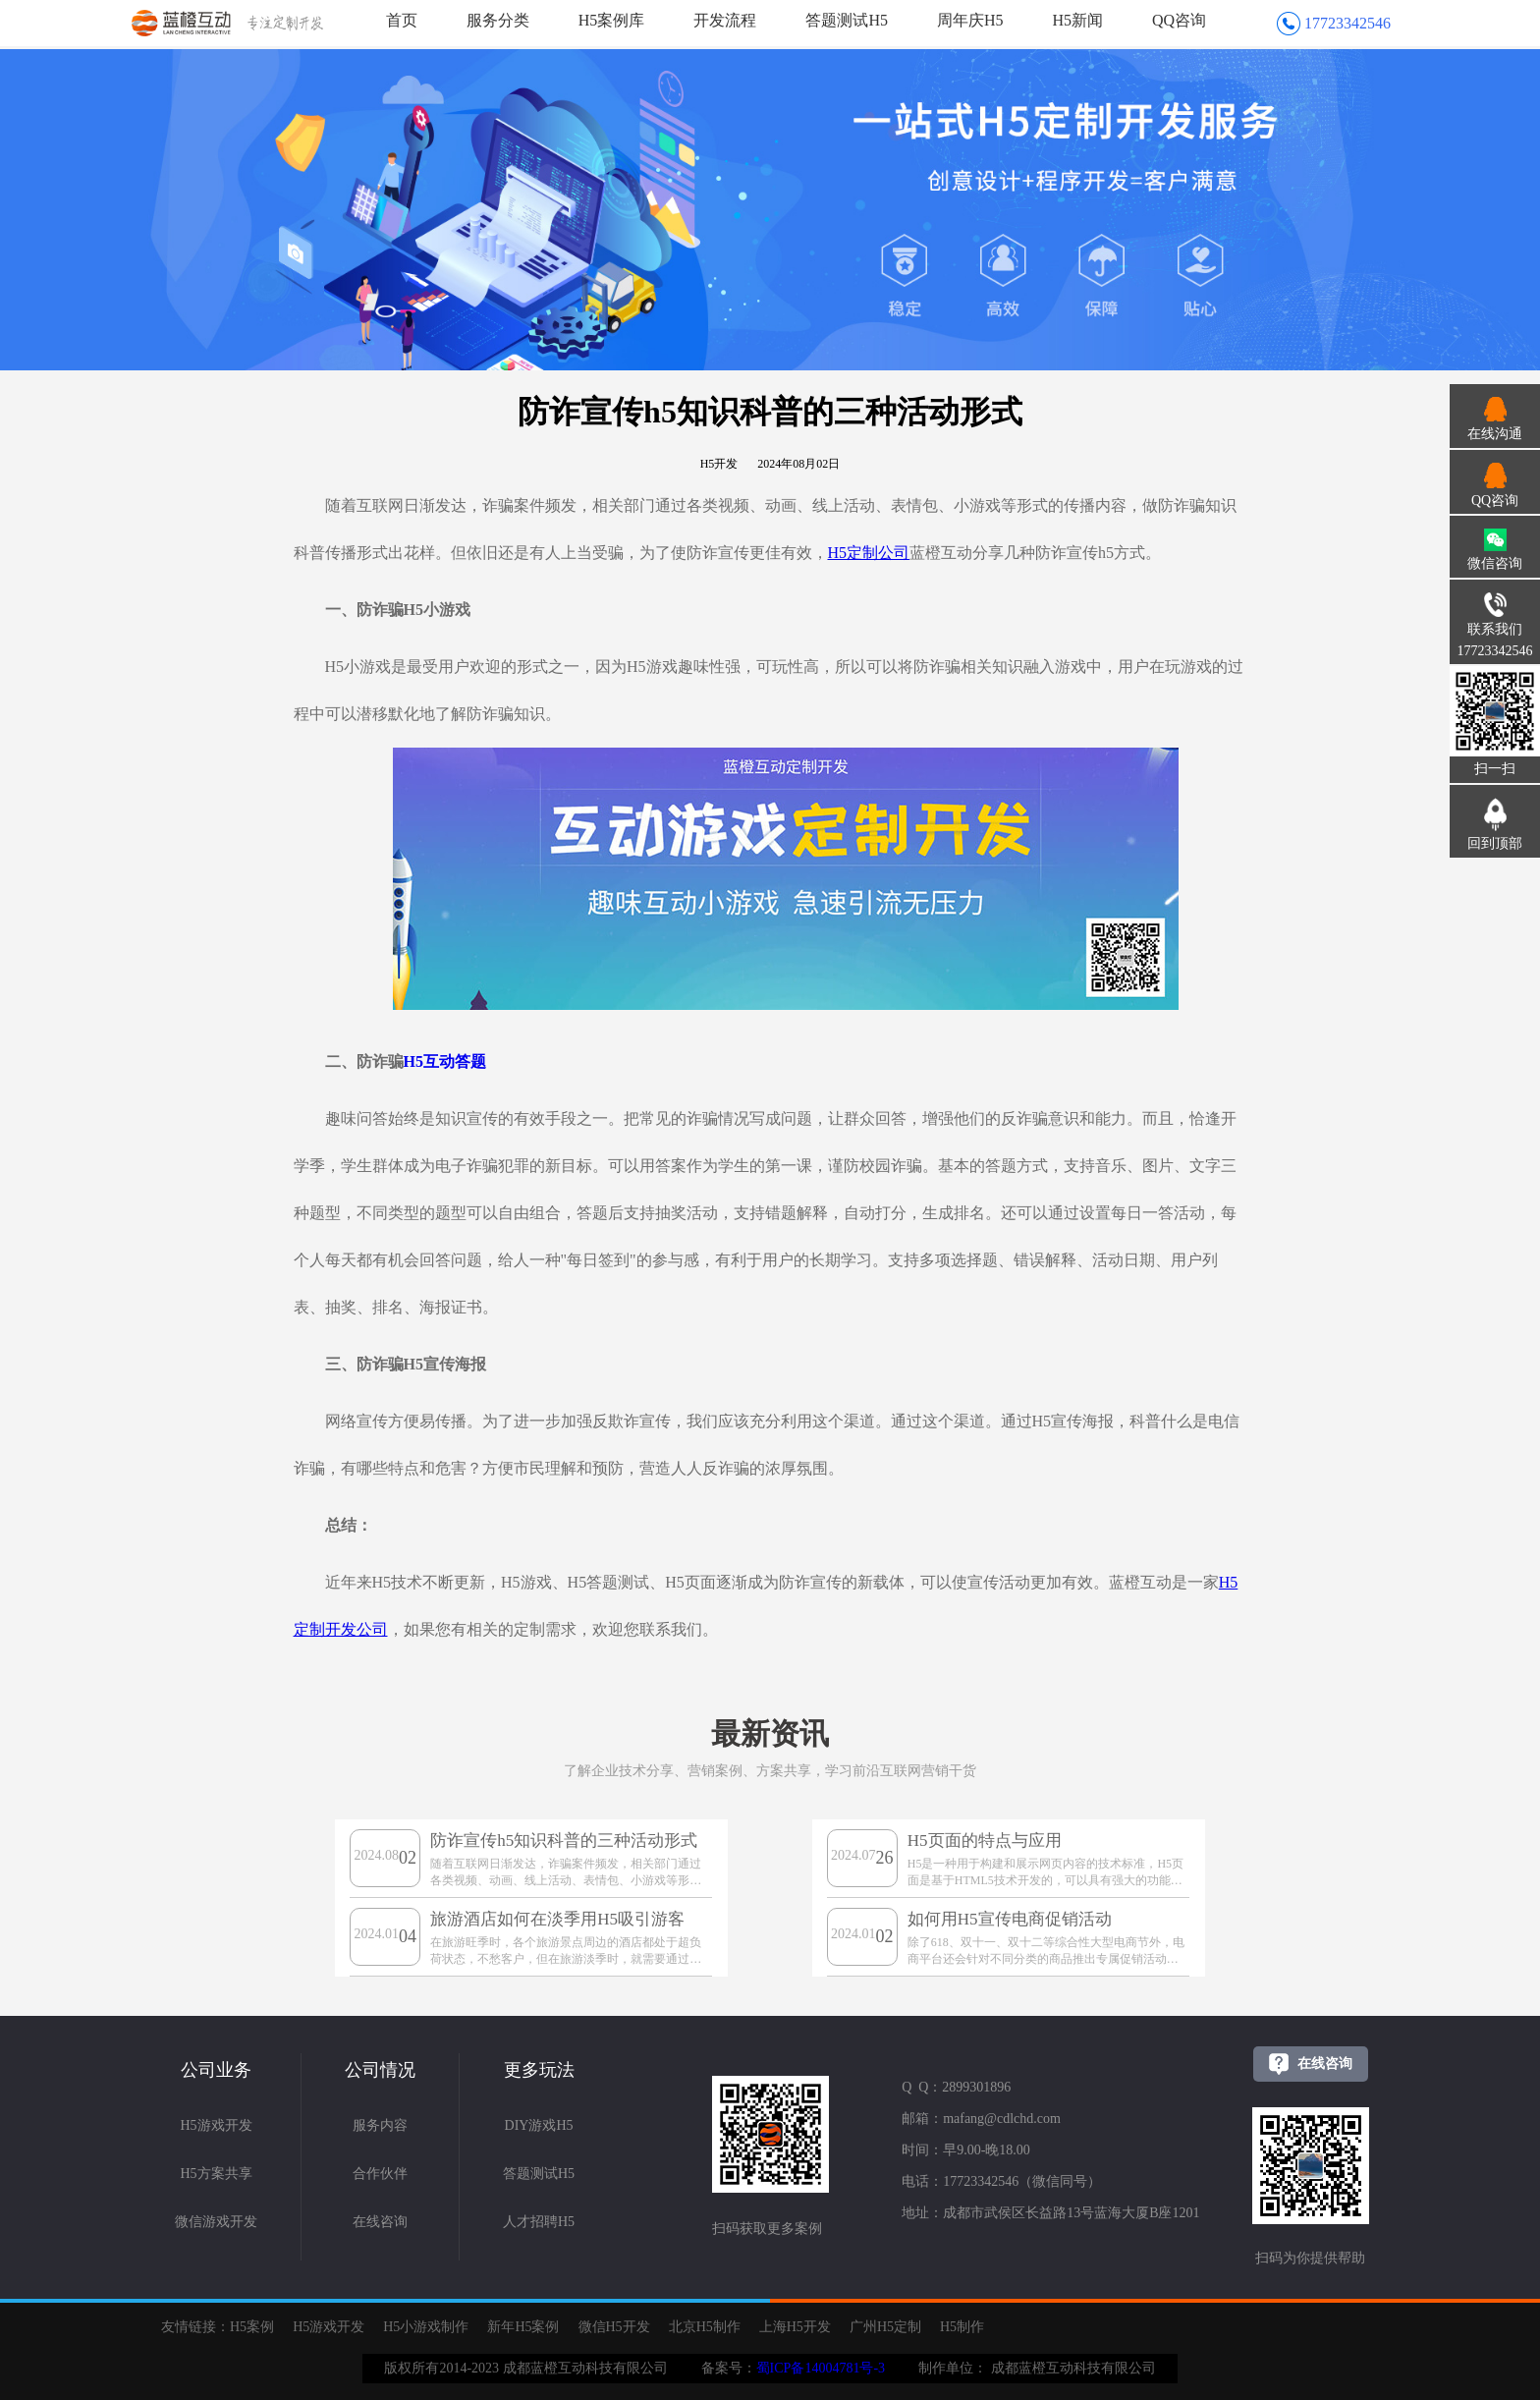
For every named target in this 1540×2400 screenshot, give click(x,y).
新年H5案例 (523, 2326)
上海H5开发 (795, 2326)
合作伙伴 (380, 2173)
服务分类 (498, 20)
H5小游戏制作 (425, 2326)
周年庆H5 (970, 20)
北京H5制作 (705, 2326)
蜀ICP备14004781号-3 (820, 2368)
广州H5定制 (885, 2326)
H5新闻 (1078, 20)
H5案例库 (611, 20)
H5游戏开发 (215, 2125)
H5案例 (252, 2326)
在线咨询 (380, 2221)
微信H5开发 (614, 2326)
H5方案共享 (215, 2173)
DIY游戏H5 (539, 2125)
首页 (401, 20)
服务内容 (380, 2125)
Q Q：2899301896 (956, 2087)
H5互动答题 (445, 1061)
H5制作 (962, 2326)
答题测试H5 (846, 20)
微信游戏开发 (216, 2221)
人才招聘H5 (539, 2221)
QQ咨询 (1179, 20)
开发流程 (724, 20)
